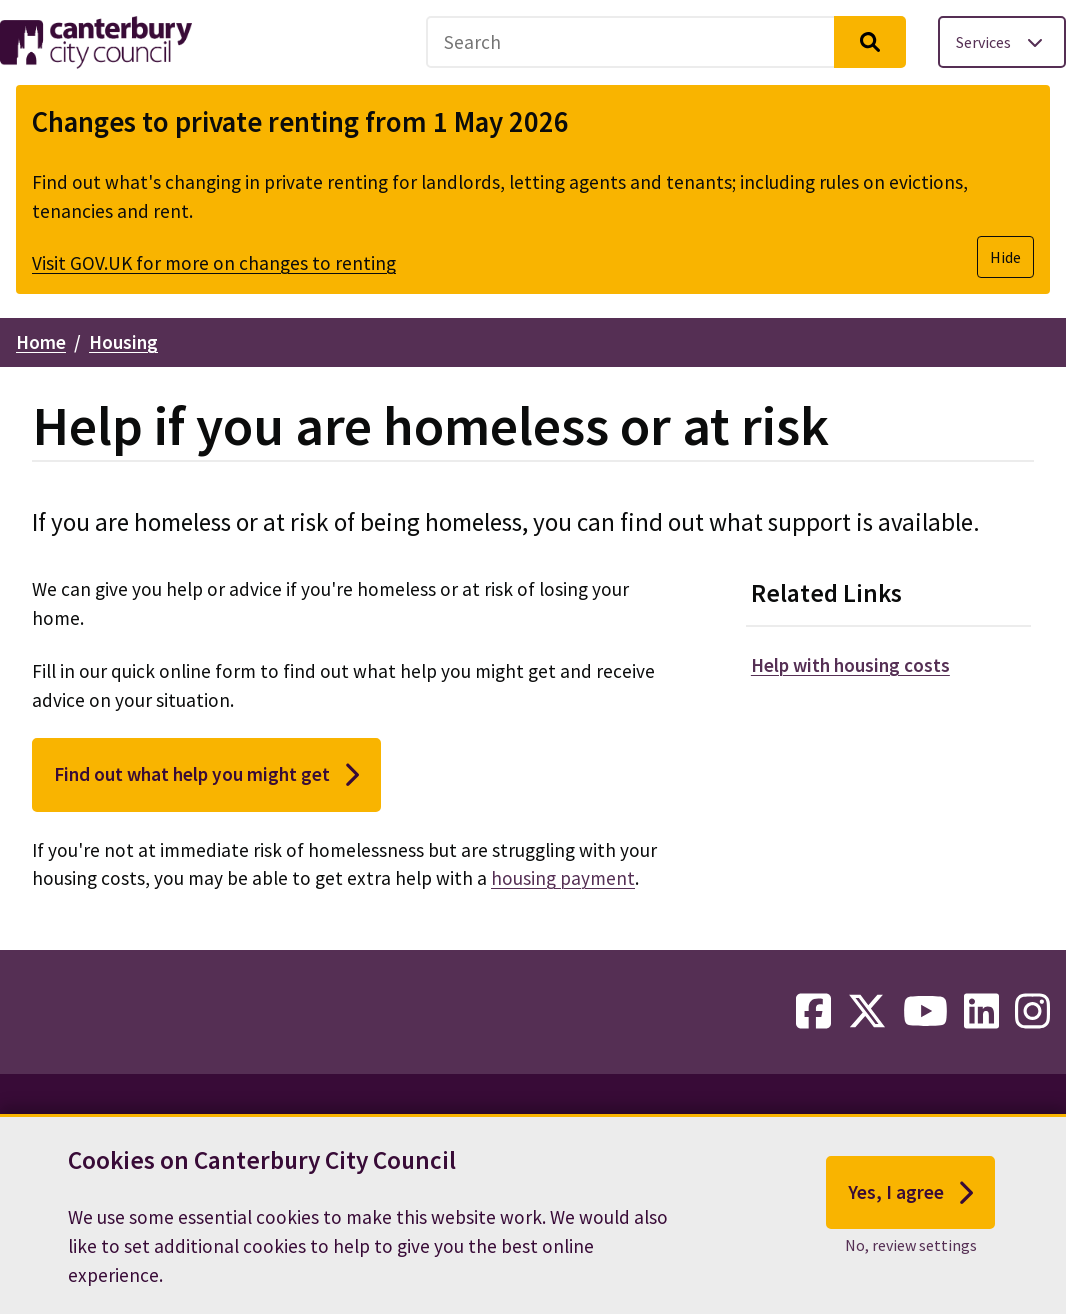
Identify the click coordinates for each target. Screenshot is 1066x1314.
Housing (123, 342)
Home (41, 342)
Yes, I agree (910, 1201)
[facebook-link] (813, 1012)
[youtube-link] (925, 1012)
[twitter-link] (867, 1012)
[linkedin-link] (981, 1012)
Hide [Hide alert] (1005, 257)
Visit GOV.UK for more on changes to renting (214, 263)
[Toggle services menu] (1002, 42)
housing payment (563, 878)
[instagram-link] (1032, 1012)
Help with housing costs (850, 665)
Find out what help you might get (206, 775)
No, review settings (911, 1253)
